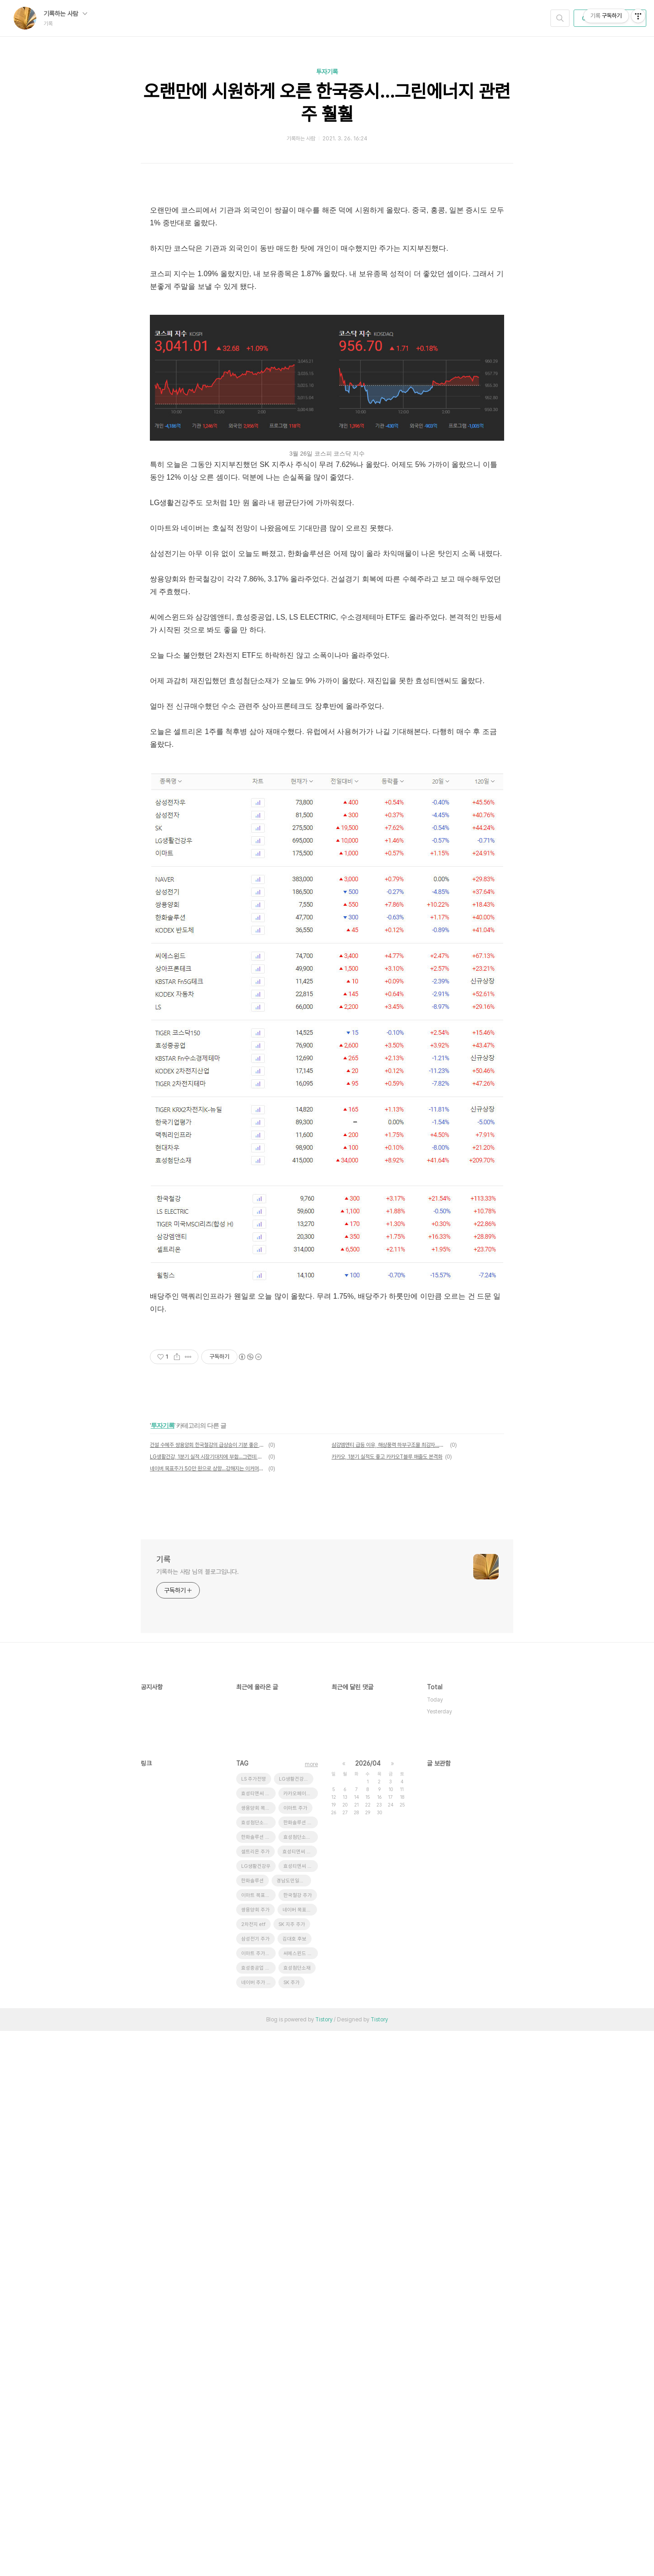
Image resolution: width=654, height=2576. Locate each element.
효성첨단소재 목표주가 (258, 2368)
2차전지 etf (253, 2469)
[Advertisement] (327, 258)
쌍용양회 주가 (255, 2455)
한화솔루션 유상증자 (300, 2368)
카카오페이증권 (299, 2339)
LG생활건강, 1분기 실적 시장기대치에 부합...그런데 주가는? (208, 1874)
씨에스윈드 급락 (300, 2499)
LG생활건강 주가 (296, 2324)
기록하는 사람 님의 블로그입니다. (197, 1989)
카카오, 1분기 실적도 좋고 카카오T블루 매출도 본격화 (387, 1874)
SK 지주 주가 (291, 2469)
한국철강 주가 (297, 2440)
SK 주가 (291, 2528)
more (311, 2309)
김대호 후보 (294, 2484)
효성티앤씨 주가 (299, 2397)
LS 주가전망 (253, 2324)
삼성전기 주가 (255, 2484)
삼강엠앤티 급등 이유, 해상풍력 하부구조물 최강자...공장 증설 (389, 1863)
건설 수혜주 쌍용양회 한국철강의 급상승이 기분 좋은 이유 (208, 1863)
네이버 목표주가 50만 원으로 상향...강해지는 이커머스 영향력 (208, 1886)
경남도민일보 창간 (294, 2426)
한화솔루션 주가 (257, 2382)
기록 (163, 1977)
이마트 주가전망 (257, 2499)
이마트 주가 (295, 2353)
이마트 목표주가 (257, 2440)
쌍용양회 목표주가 (258, 2353)
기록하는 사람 (65, 13)
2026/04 (368, 2308)
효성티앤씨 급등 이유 (258, 2339)
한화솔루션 (252, 2426)
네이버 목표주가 (299, 2455)
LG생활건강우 (256, 2411)
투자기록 (327, 71)
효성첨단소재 (297, 2513)
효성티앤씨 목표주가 (300, 2411)
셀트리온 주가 (255, 2397)
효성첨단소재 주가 (300, 2382)
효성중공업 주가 (257, 2513)
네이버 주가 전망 (258, 2528)
